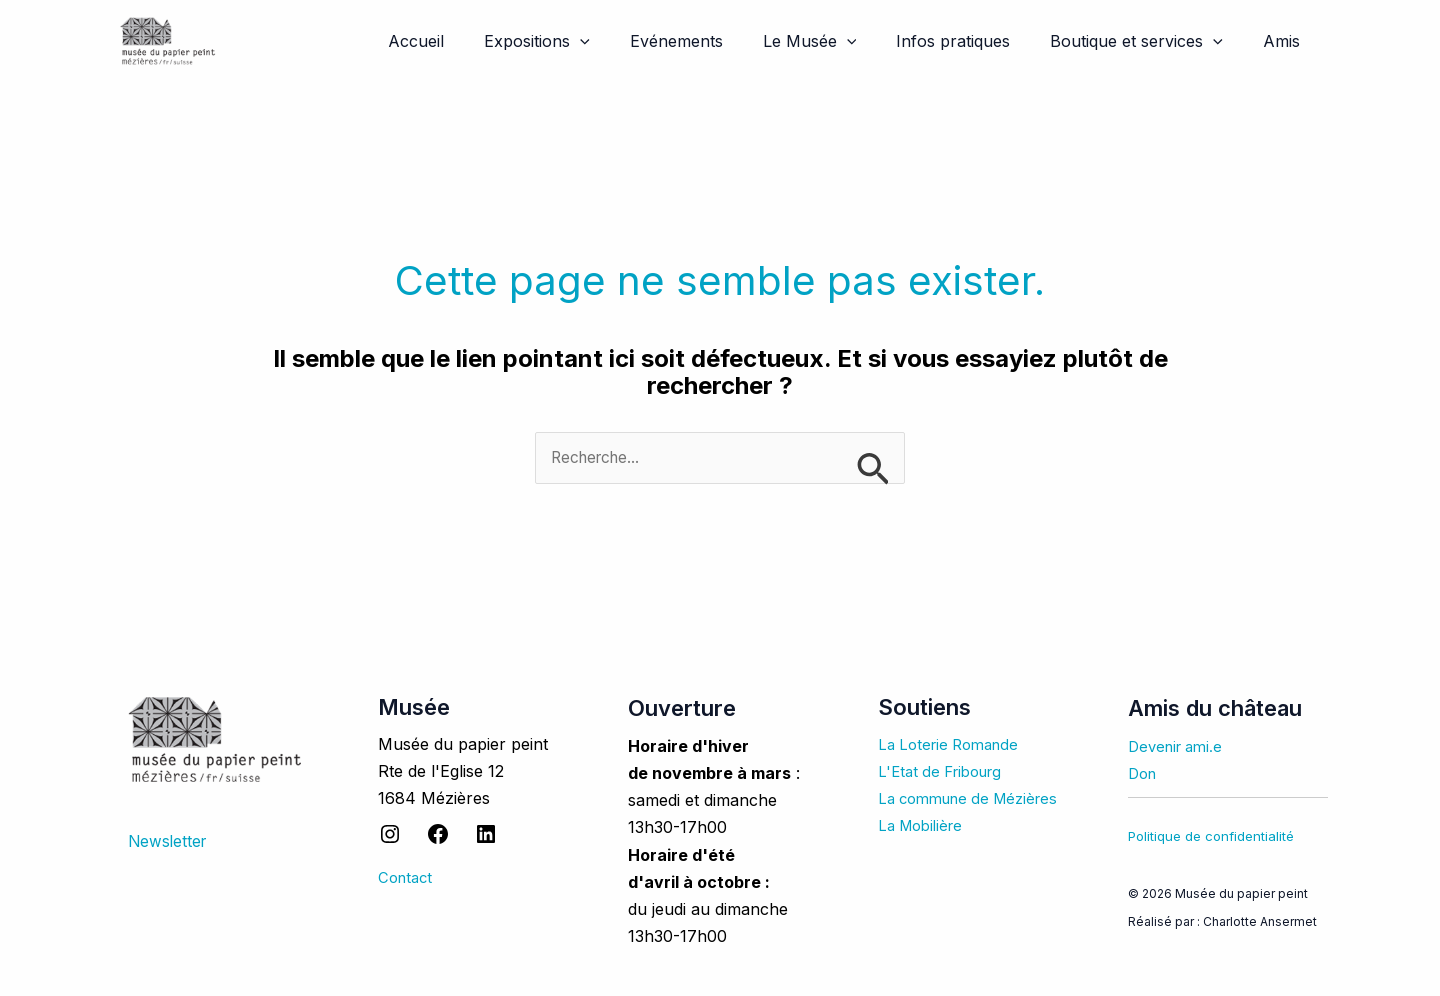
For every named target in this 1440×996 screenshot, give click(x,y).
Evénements (712, 41)
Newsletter (169, 842)
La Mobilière (924, 826)
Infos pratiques (973, 41)
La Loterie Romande (954, 745)
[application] (624, 41)
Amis (1285, 41)
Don (1144, 774)
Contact (407, 878)
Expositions (581, 41)
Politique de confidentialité (1211, 837)
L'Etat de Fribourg (946, 772)
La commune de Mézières (976, 799)
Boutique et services (1148, 41)
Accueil (468, 41)
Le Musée (838, 41)
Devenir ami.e (1179, 747)
